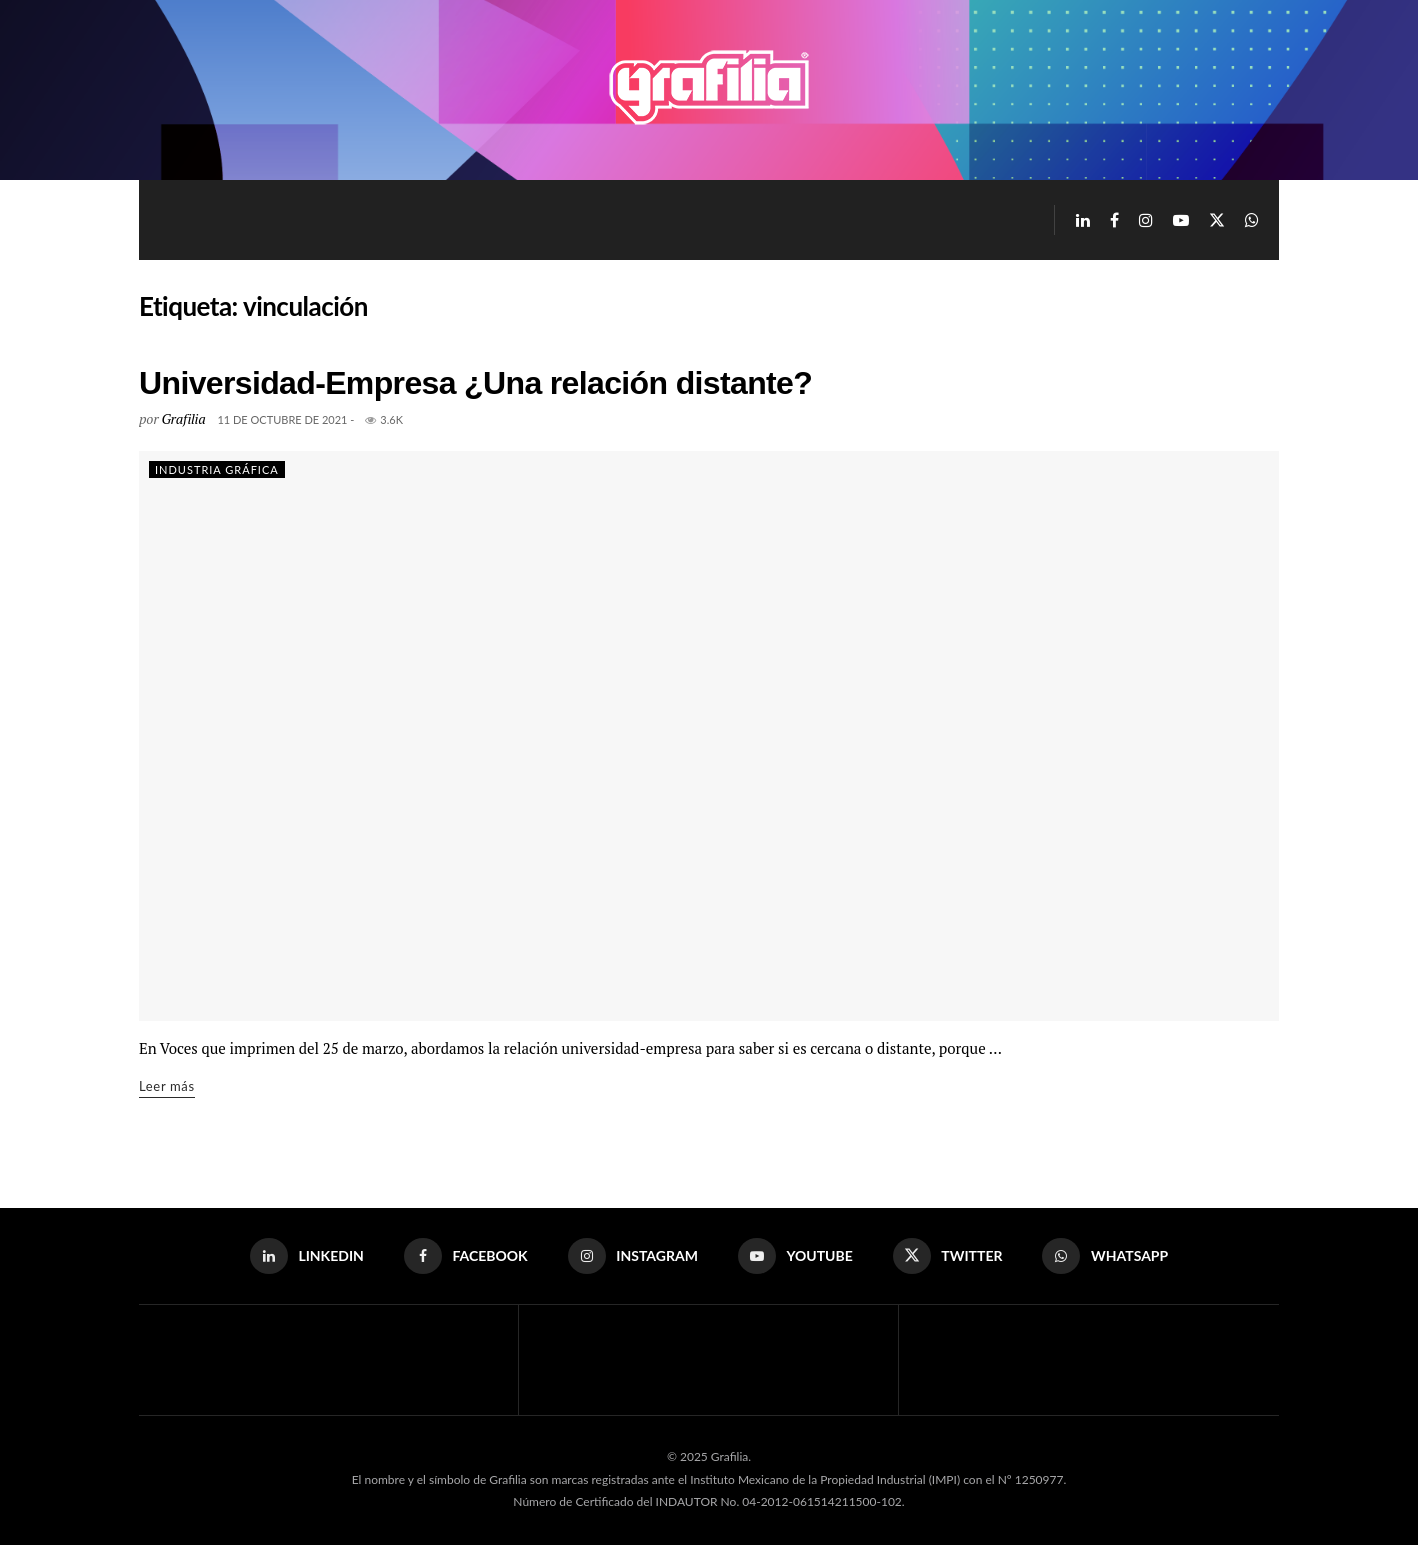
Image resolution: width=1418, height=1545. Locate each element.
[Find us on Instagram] (1146, 220)
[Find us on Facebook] (1114, 220)
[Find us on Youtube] (1181, 220)
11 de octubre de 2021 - (285, 419)
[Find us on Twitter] (1217, 220)
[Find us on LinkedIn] (1083, 220)
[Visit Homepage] (709, 90)
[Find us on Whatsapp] (1252, 220)
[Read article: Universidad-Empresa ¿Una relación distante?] (709, 736)
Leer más (167, 1084)
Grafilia (183, 418)
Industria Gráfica (217, 469)
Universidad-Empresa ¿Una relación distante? (475, 383)
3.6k (384, 419)
